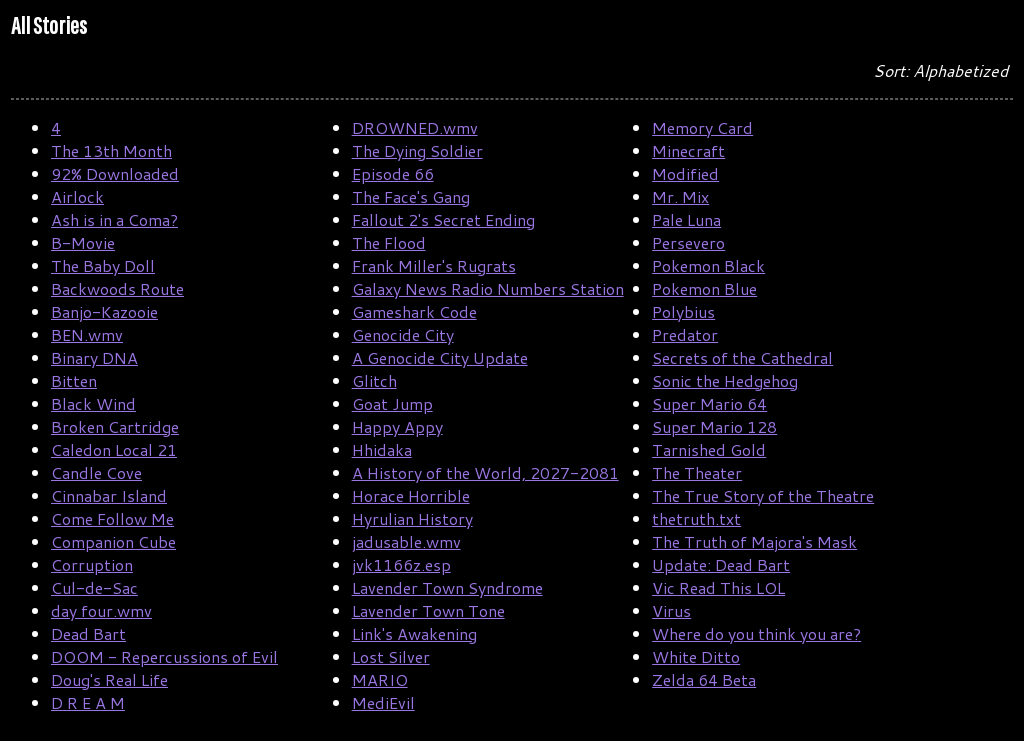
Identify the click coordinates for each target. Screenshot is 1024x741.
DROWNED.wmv (415, 127)
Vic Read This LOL (718, 587)
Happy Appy (397, 426)
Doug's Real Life (109, 679)
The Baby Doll (103, 265)
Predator (685, 334)
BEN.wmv (87, 334)
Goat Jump (392, 403)
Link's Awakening (414, 633)
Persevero (688, 242)
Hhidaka (382, 449)
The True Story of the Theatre (763, 495)
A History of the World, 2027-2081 (485, 472)
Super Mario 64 (709, 403)
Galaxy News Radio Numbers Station (488, 288)
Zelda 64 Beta (704, 679)
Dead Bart (88, 633)
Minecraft (688, 150)
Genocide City (403, 334)
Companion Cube (113, 541)
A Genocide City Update (440, 357)
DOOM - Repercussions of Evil (164, 656)
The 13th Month (111, 150)
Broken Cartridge (115, 426)
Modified (685, 173)
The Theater (697, 472)
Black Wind (93, 403)
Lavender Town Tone (428, 610)
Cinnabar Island (109, 495)
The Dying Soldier (417, 150)
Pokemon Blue (704, 288)
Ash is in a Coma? (114, 219)
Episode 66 (393, 173)
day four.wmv (101, 610)
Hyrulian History (412, 518)
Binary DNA (94, 357)
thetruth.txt (696, 518)
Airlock (77, 196)
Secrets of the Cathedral (742, 357)
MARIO (380, 679)
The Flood (389, 242)
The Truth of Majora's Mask (754, 541)
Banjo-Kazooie (104, 311)
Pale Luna (686, 219)
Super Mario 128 (714, 426)
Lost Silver (391, 656)
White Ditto (696, 656)
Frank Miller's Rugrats (434, 265)
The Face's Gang (411, 196)
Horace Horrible (411, 495)
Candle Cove (96, 472)
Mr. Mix (680, 196)
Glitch (374, 380)
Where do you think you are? (756, 633)
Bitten (74, 380)
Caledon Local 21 (114, 449)
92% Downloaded (115, 173)
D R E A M (88, 702)
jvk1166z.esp (401, 564)
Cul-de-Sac (94, 587)
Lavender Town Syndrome (447, 587)
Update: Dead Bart (721, 564)
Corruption (92, 564)
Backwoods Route (117, 288)
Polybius (683, 311)
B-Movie (83, 242)
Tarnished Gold (709, 449)
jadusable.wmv (406, 541)
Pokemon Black (708, 265)
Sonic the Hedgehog (725, 380)
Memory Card (702, 127)
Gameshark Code (414, 311)
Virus (671, 610)
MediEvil (383, 702)
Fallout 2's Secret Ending (443, 219)
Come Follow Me (112, 518)
